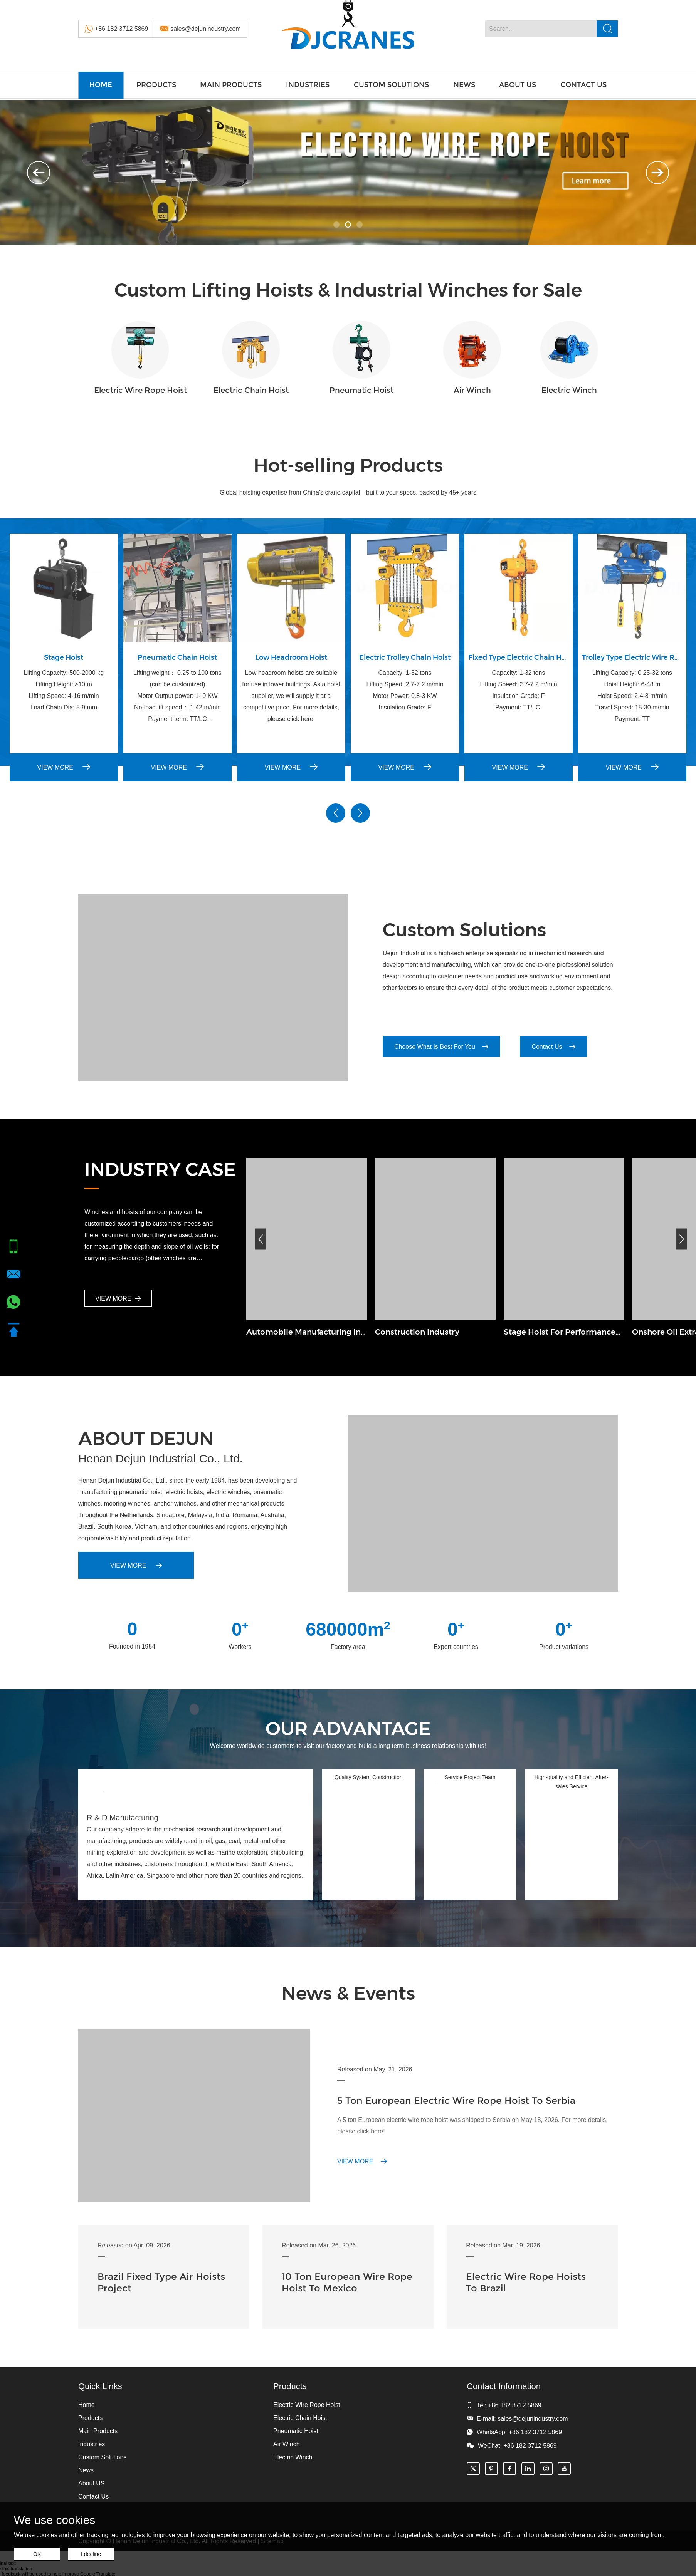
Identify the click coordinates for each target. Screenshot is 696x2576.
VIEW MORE (64, 767)
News (464, 84)
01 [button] (336, 224)
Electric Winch (569, 390)
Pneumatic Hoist (361, 390)
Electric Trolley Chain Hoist (405, 657)
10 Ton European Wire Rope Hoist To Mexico (347, 2282)
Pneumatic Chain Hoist (177, 657)
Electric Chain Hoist (251, 390)
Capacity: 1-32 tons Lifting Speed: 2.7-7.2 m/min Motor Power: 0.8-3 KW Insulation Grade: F (404, 690)
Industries (308, 84)
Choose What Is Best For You (441, 1046)
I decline (91, 2554)
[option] (348, 172)
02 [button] (348, 224)
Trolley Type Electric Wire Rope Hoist (632, 657)
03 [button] (359, 224)
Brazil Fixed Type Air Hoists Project (161, 2282)
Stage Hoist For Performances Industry (564, 1332)
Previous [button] (38, 172)
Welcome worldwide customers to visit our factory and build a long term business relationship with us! (348, 1745)
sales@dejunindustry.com (205, 28)
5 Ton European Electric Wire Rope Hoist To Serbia (456, 2100)
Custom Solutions (391, 84)
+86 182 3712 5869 (121, 28)
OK (37, 2554)
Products (156, 84)
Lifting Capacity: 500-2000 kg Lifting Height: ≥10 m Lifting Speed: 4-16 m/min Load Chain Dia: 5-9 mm (64, 690)
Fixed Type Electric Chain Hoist (518, 657)
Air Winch (472, 390)
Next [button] (657, 172)
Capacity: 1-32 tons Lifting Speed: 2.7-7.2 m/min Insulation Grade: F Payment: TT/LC (518, 690)
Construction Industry (417, 1332)
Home (100, 84)
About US (517, 84)
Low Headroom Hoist (291, 657)
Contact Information (504, 2386)
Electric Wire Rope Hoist (140, 390)
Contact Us (583, 84)
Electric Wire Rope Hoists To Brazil (526, 2282)
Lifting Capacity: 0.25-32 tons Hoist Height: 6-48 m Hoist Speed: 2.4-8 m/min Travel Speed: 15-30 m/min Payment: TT (632, 695)
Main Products (231, 84)
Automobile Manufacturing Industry (306, 1332)
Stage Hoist (63, 657)
